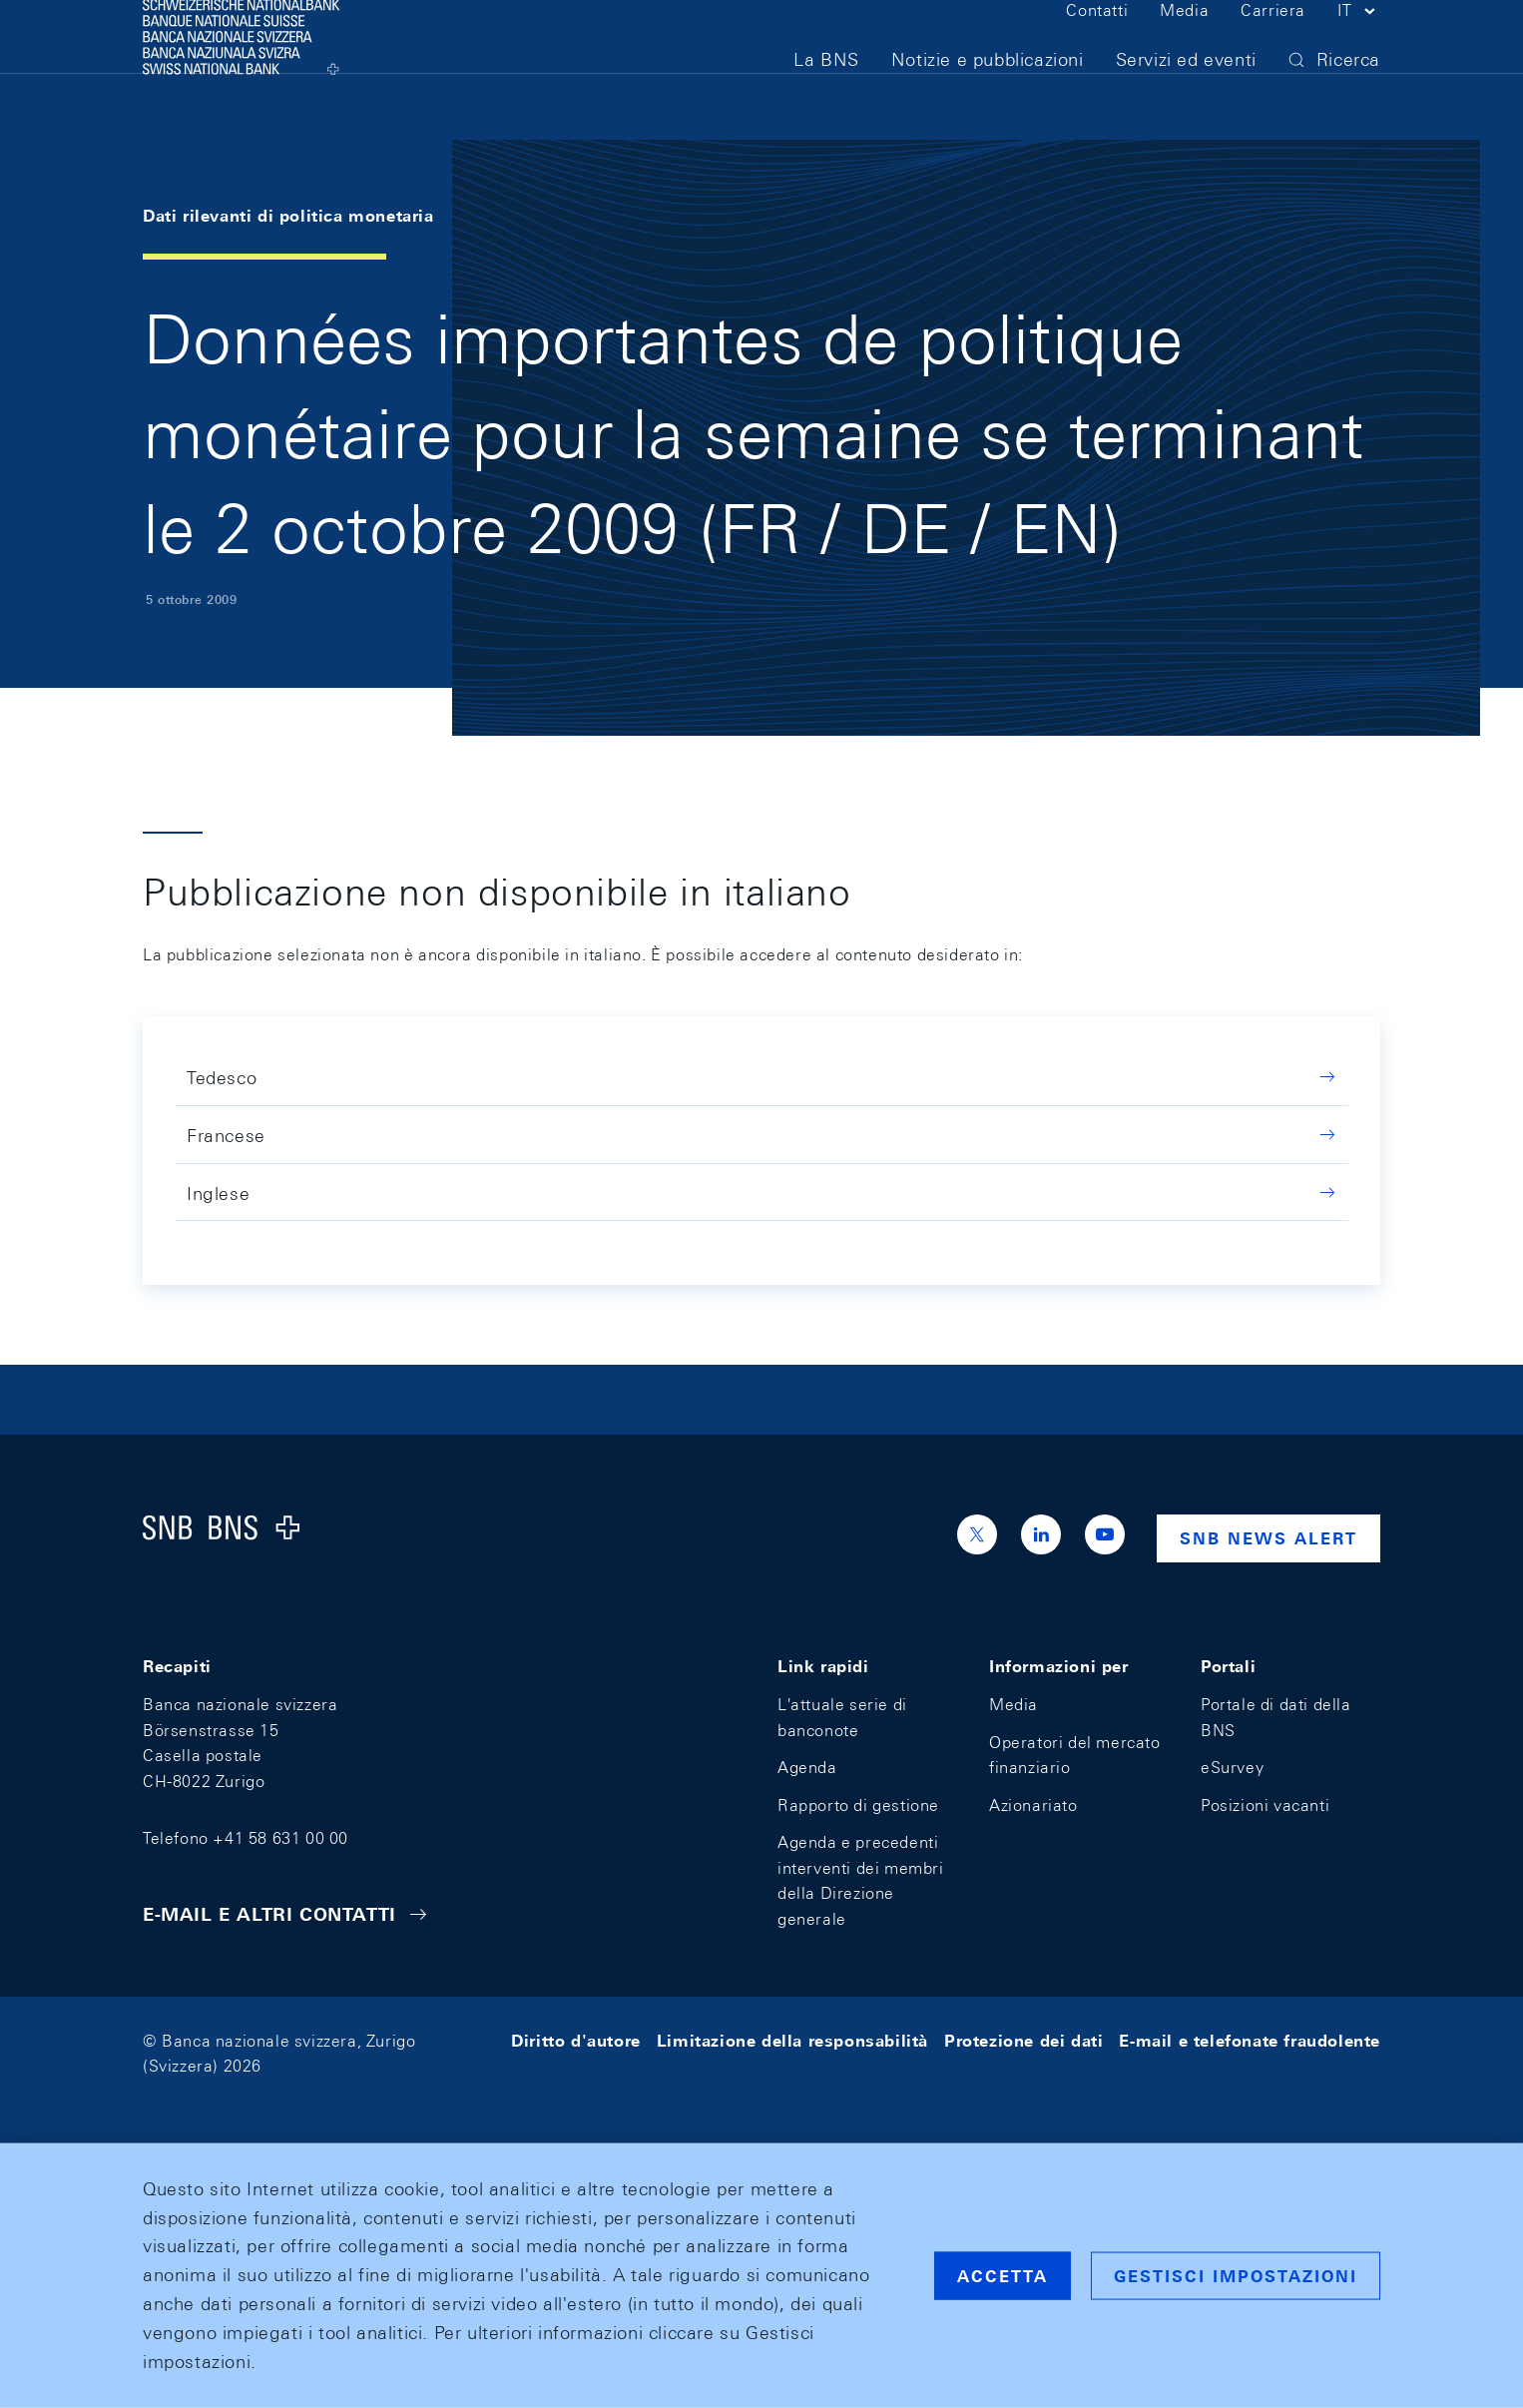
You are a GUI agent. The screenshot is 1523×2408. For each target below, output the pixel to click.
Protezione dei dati (1023, 2041)
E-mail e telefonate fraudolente (1249, 2041)
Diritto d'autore (576, 2041)
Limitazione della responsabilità (792, 2041)
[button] (1358, 48)
